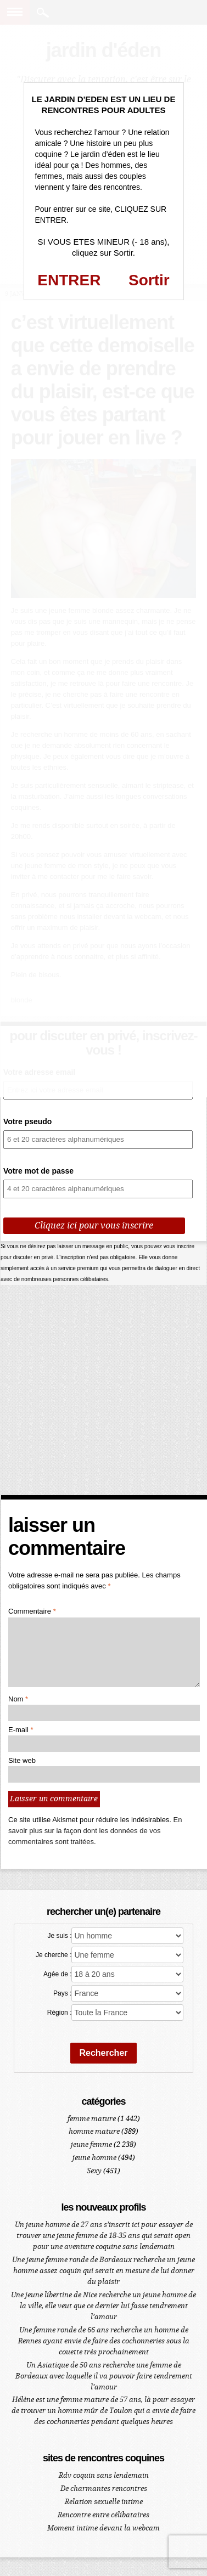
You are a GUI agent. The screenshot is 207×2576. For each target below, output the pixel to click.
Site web (22, 1760)
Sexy (94, 2171)
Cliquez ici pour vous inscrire (94, 1225)
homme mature (94, 2131)
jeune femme (91, 2144)
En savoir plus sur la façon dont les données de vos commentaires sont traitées (95, 1831)
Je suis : (59, 1936)
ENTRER (68, 280)
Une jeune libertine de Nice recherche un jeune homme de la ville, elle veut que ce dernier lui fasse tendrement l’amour (103, 2306)
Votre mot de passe (38, 1170)
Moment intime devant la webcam (103, 2528)
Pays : (62, 1993)
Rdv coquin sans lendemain (104, 2475)
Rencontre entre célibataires (103, 2515)
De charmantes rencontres (103, 2488)
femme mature (92, 2119)
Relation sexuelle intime (104, 2502)
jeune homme (94, 2158)
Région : (59, 2012)
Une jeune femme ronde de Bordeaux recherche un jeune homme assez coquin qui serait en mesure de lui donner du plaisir (103, 2271)
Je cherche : (53, 1955)
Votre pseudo (27, 1121)
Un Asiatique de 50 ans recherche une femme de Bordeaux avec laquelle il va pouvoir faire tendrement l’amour (103, 2376)
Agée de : (57, 1974)
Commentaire (32, 1611)
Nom (18, 1699)
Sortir (149, 280)
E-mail (20, 1730)
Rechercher (103, 2053)
